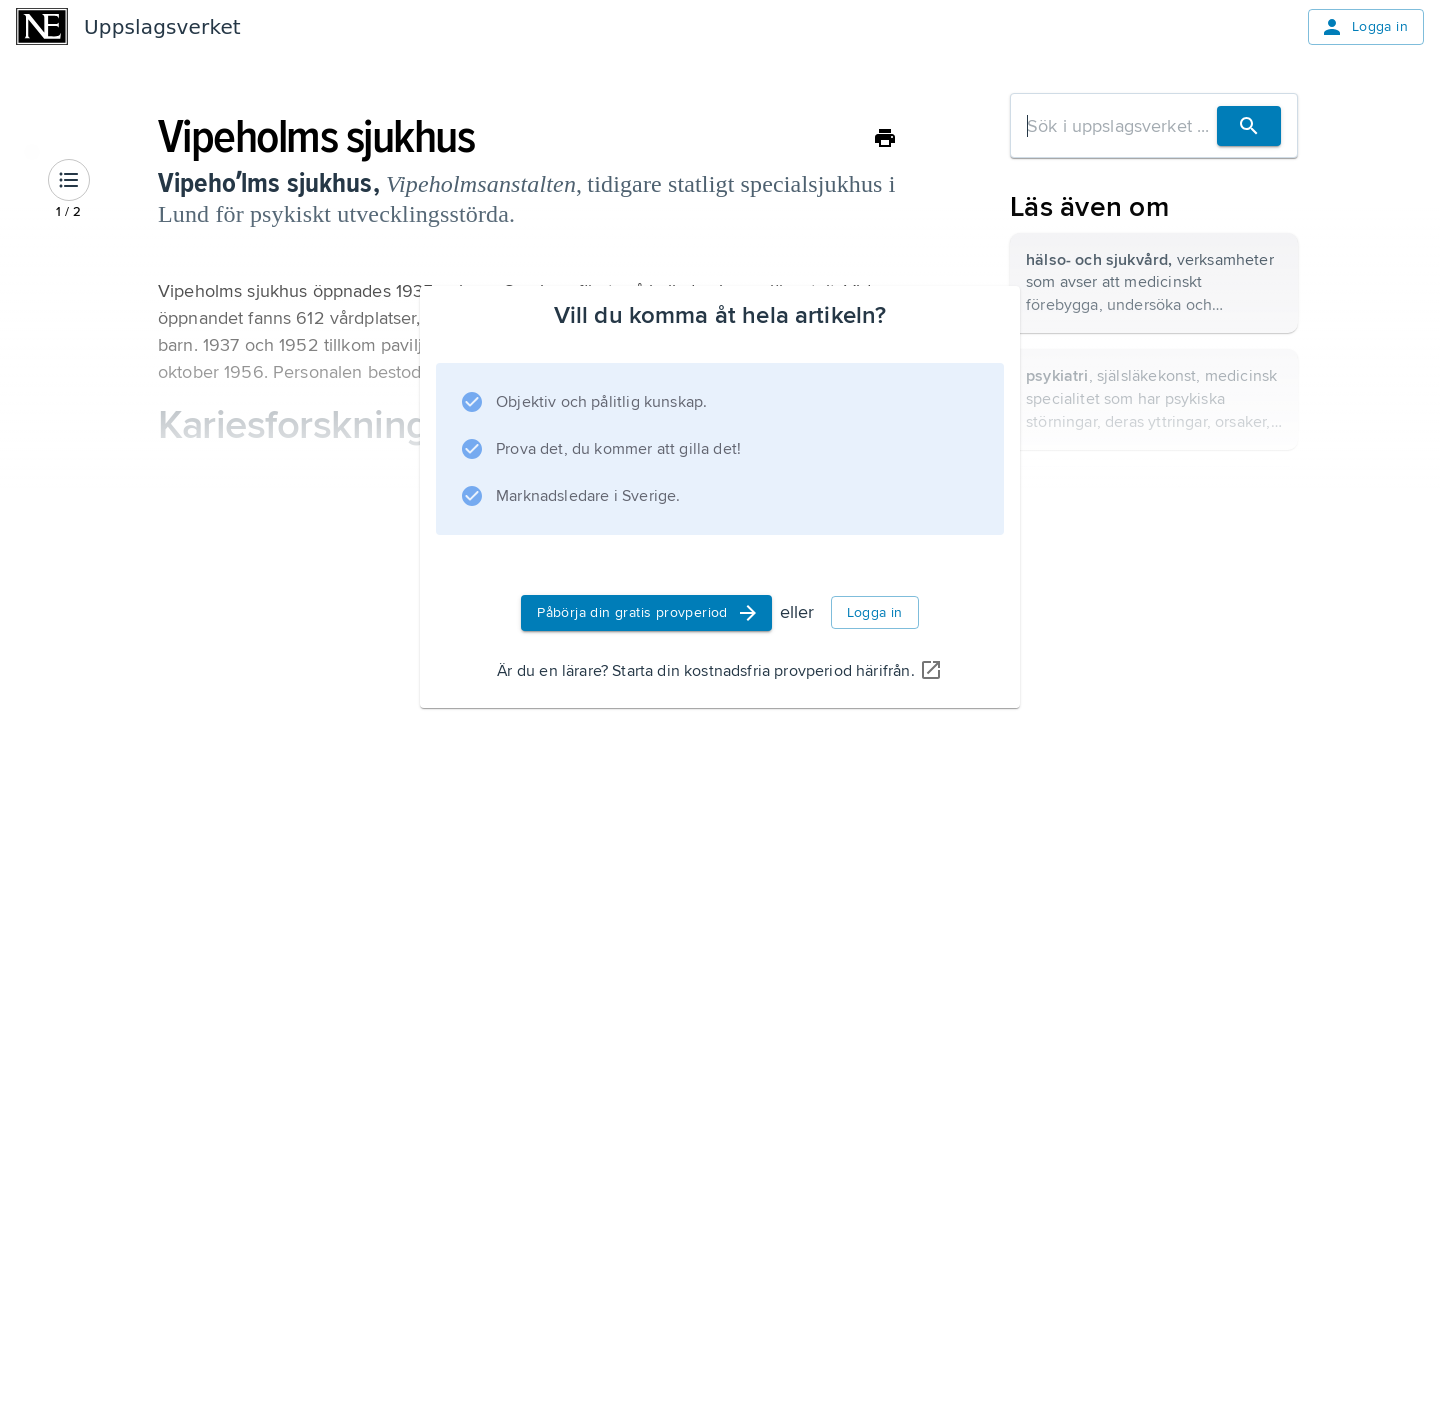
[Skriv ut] (885, 138)
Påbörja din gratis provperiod (648, 613)
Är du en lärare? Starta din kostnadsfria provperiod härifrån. (719, 671)
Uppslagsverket (162, 27)
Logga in (1364, 27)
